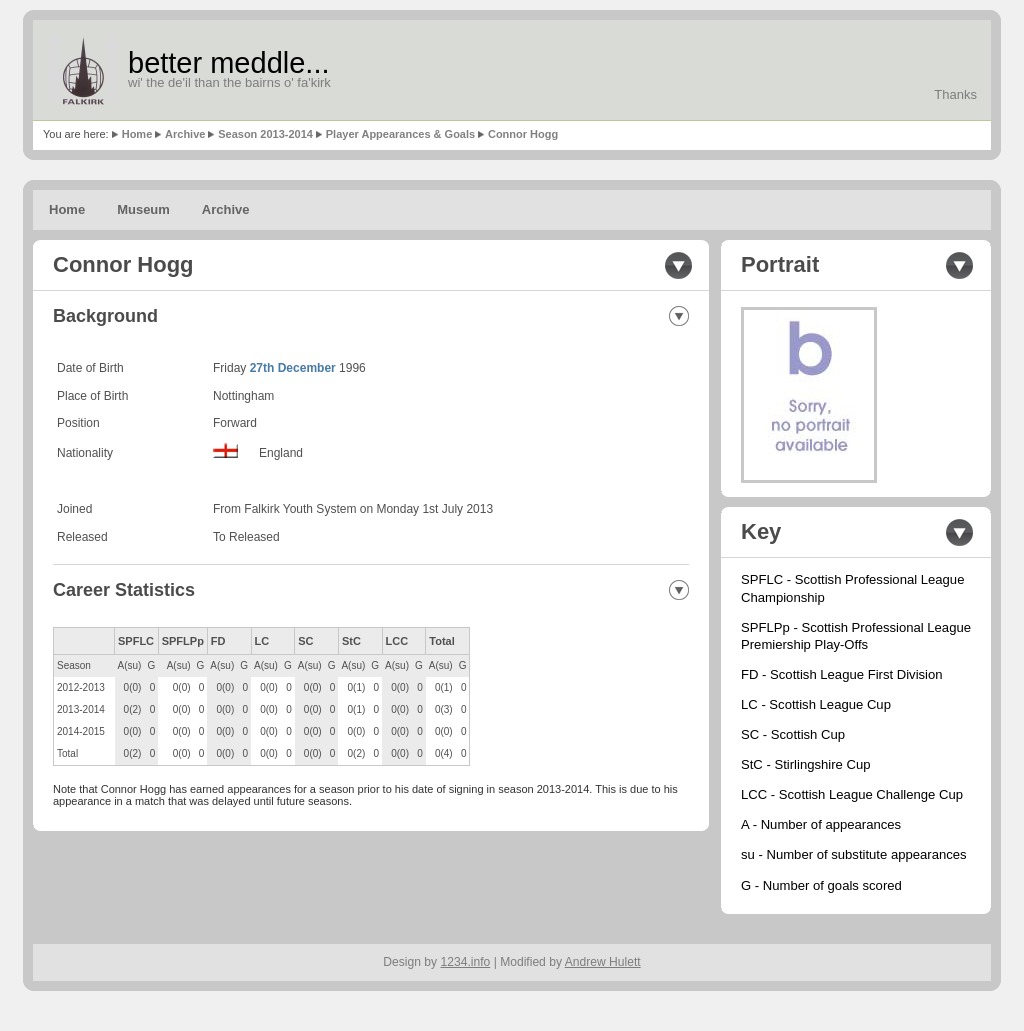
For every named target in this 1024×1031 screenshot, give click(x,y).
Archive (185, 134)
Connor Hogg (523, 134)
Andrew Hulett (603, 962)
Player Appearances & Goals (400, 134)
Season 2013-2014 (265, 134)
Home (137, 134)
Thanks (955, 94)
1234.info (466, 962)
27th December (293, 368)
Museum (143, 209)
